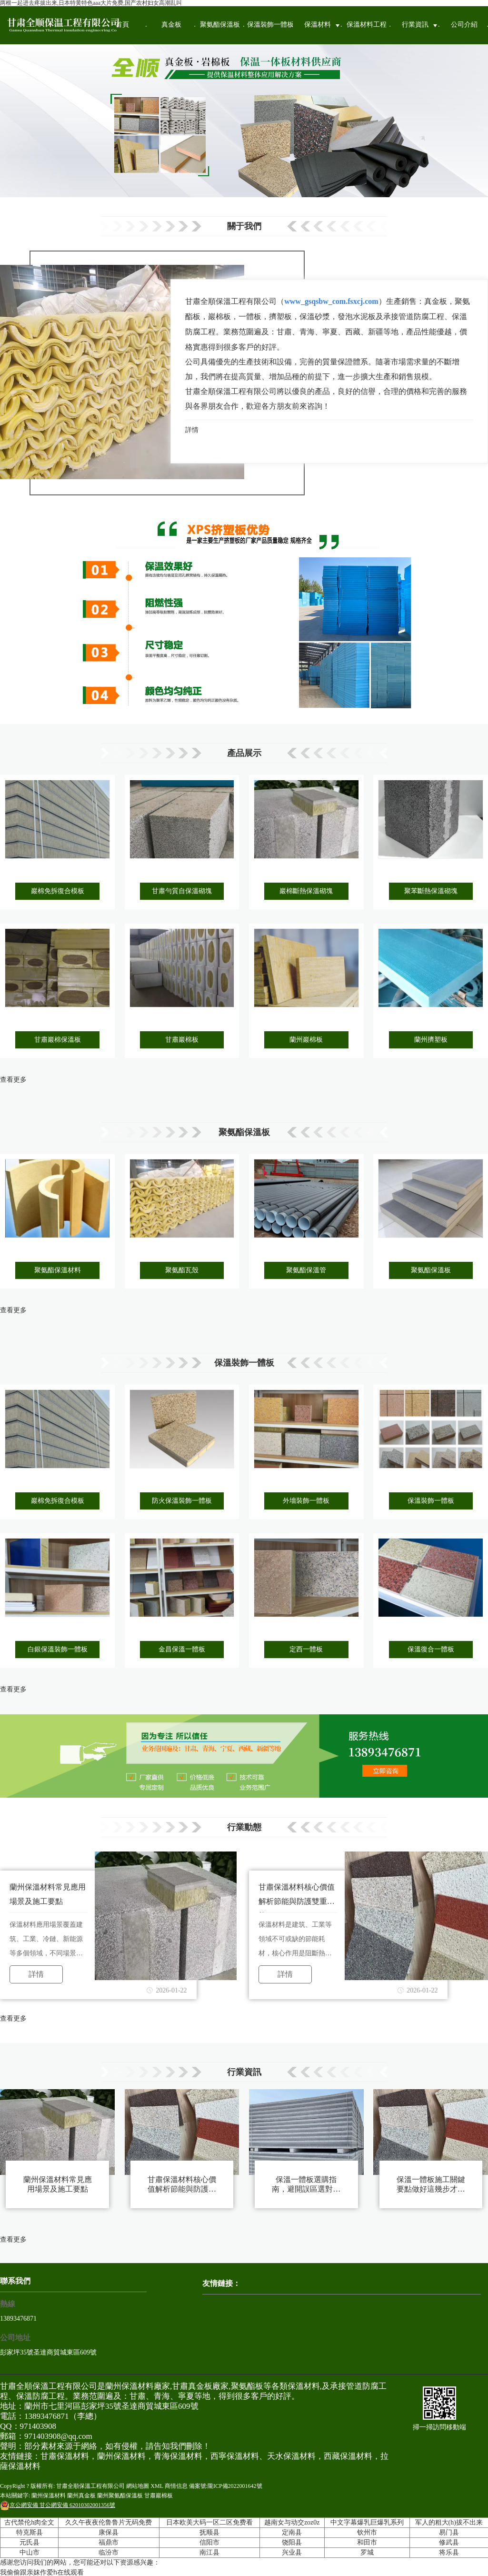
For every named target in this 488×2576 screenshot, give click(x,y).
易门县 (449, 2532)
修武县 (449, 2542)
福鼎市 (109, 2542)
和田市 (367, 2542)
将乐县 (449, 2552)
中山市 (30, 2552)
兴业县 (292, 2552)
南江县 (209, 2552)
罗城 (367, 2552)
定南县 (292, 2532)
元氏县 (30, 2542)
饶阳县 (292, 2542)
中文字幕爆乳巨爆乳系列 (367, 2522)
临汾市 (109, 2552)
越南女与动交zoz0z (292, 2522)
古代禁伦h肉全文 (29, 2522)
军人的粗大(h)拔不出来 (449, 2522)
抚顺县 (209, 2532)
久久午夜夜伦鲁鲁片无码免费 (108, 2522)
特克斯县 (29, 2532)
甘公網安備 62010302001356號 (57, 2505)
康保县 (109, 2532)
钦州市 (367, 2532)
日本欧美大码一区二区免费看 (209, 2522)
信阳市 (209, 2542)
